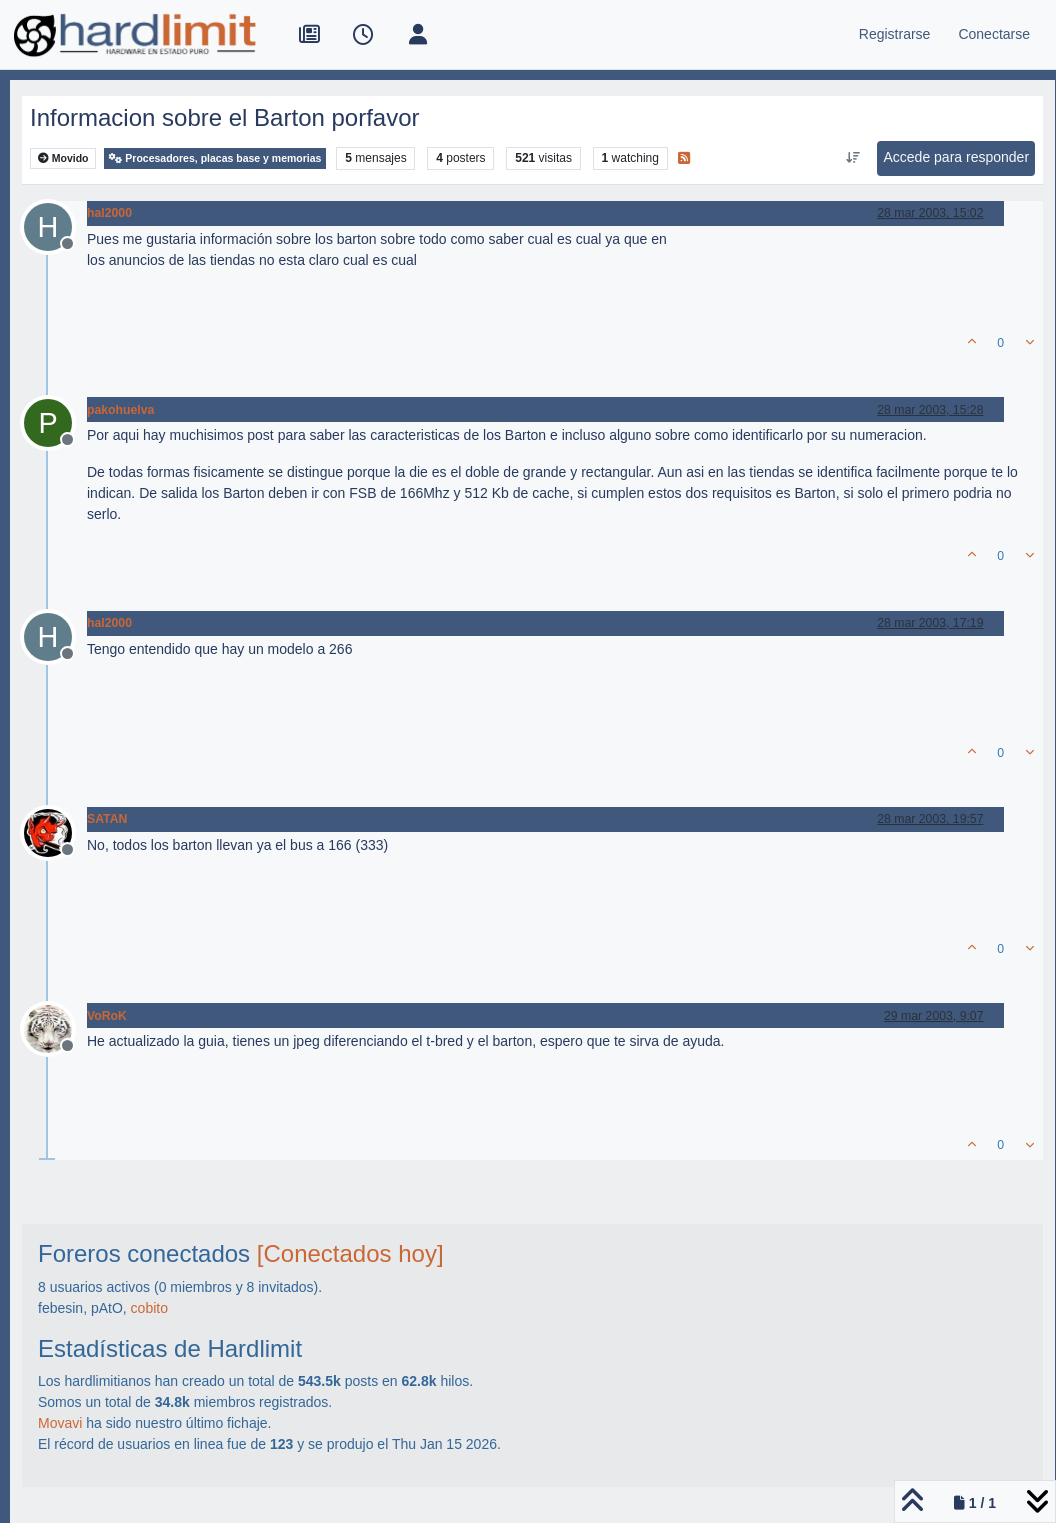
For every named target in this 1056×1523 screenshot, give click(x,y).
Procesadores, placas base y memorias (215, 158)
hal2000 (109, 213)
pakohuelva (120, 410)
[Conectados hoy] (350, 1253)
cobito (149, 1308)
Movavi (60, 1423)
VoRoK (107, 1016)
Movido (63, 158)
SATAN (107, 819)
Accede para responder (957, 157)
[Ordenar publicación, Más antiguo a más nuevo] (852, 158)
